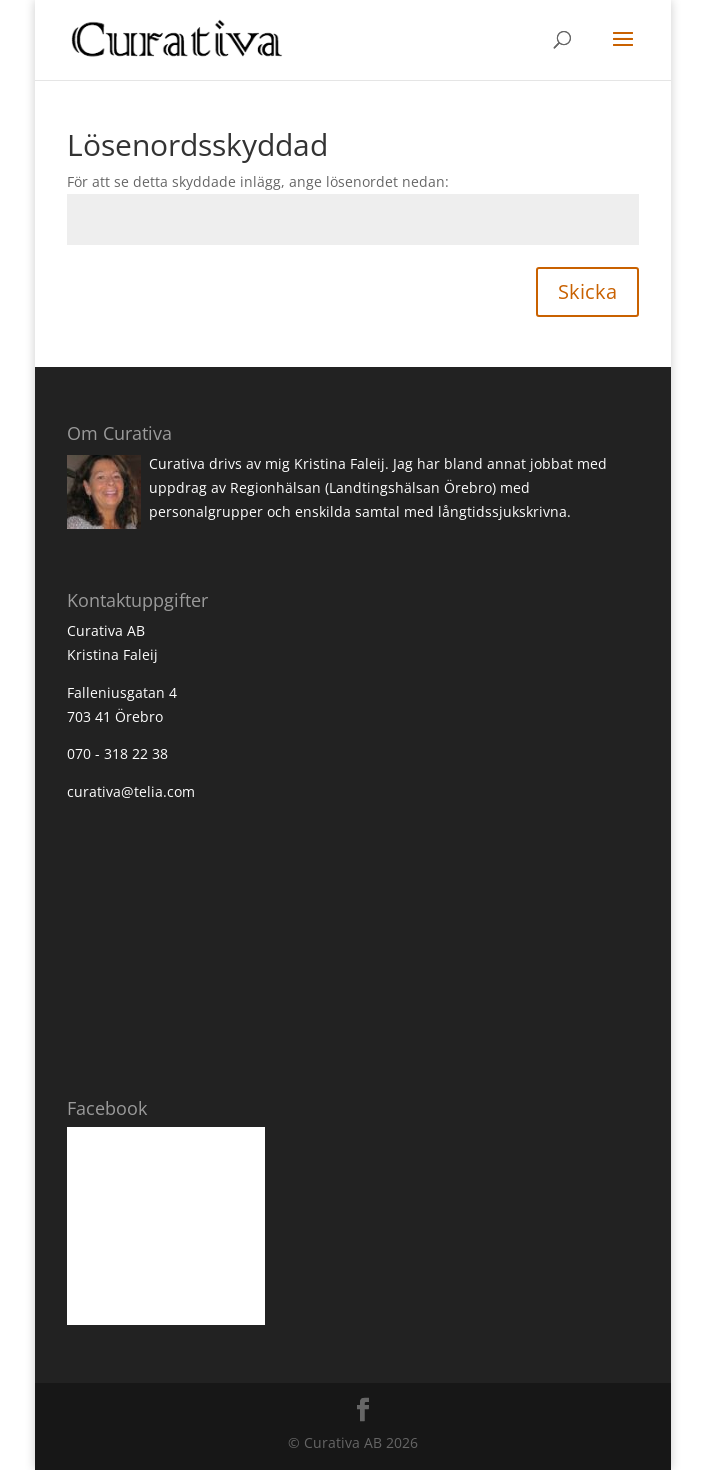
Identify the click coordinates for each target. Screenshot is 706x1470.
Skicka (587, 291)
